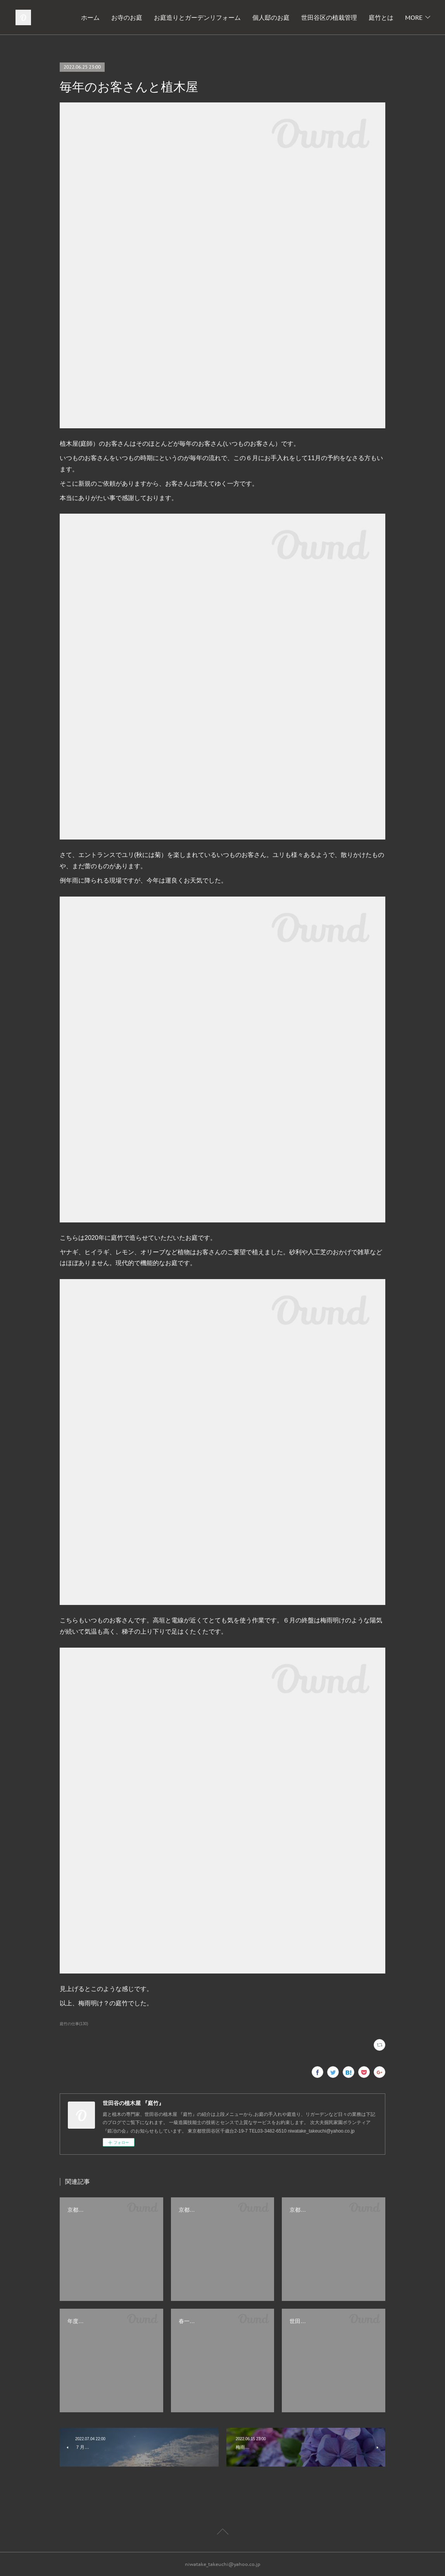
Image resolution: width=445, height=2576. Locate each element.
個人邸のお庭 (307, 17)
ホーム (126, 17)
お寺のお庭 (163, 17)
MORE (414, 17)
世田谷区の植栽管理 (365, 17)
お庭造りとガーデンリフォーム (233, 17)
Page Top (222, 2533)
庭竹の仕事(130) (74, 2024)
